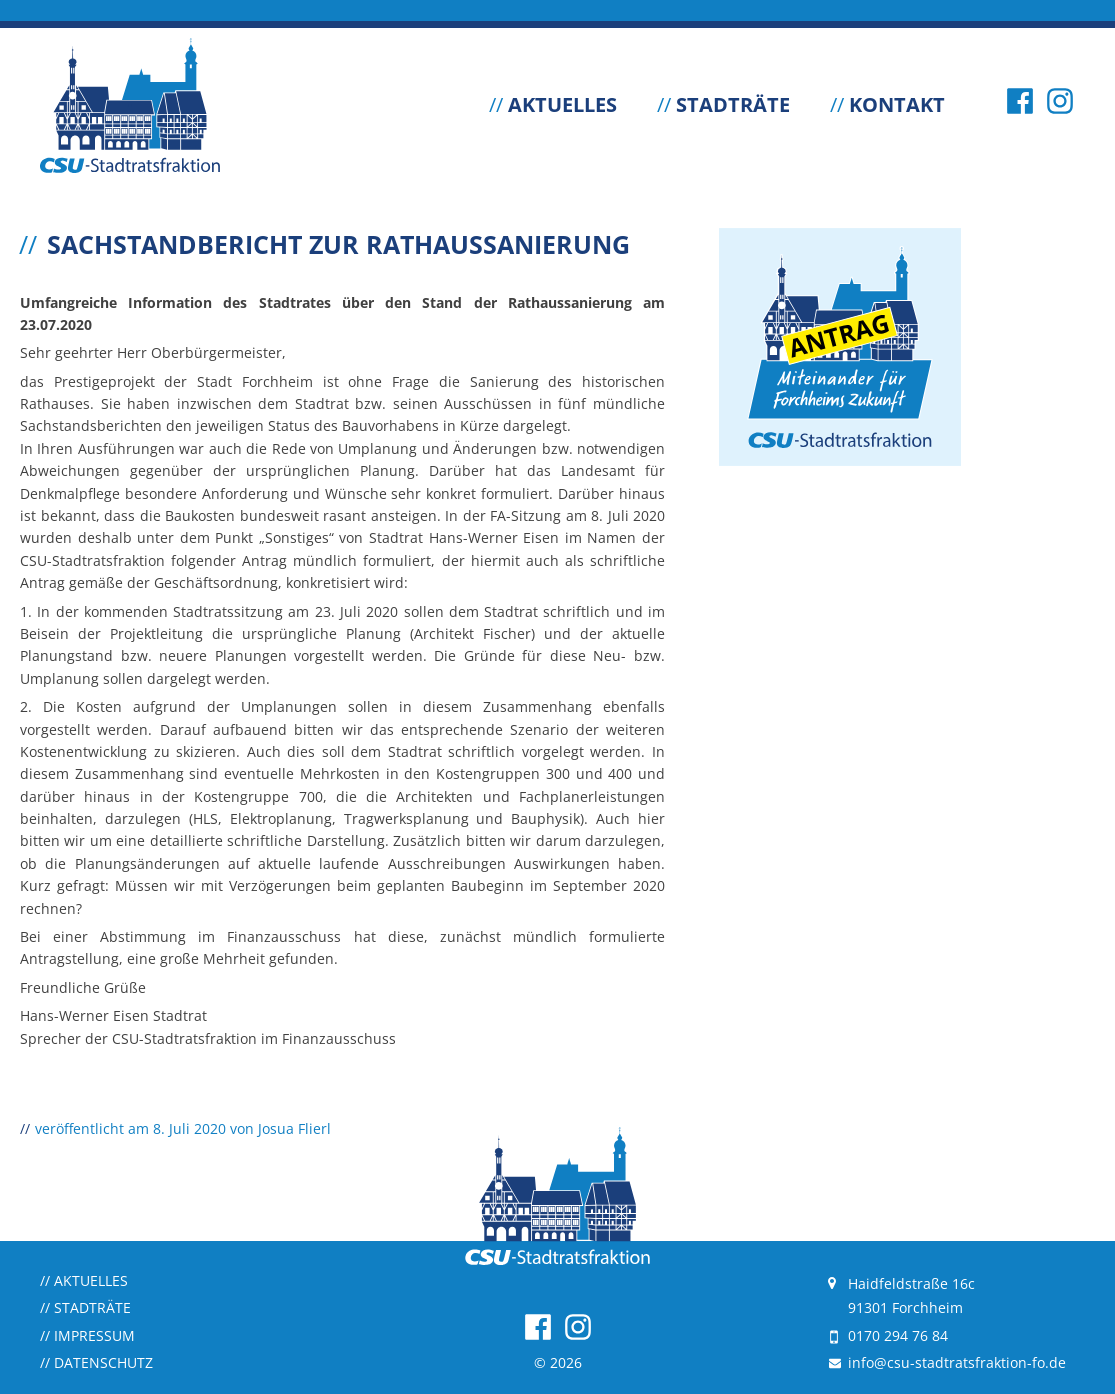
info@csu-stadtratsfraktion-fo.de (957, 1362)
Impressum (87, 1335)
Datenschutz (96, 1362)
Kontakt (887, 105)
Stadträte (723, 105)
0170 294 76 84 (898, 1335)
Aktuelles (553, 105)
